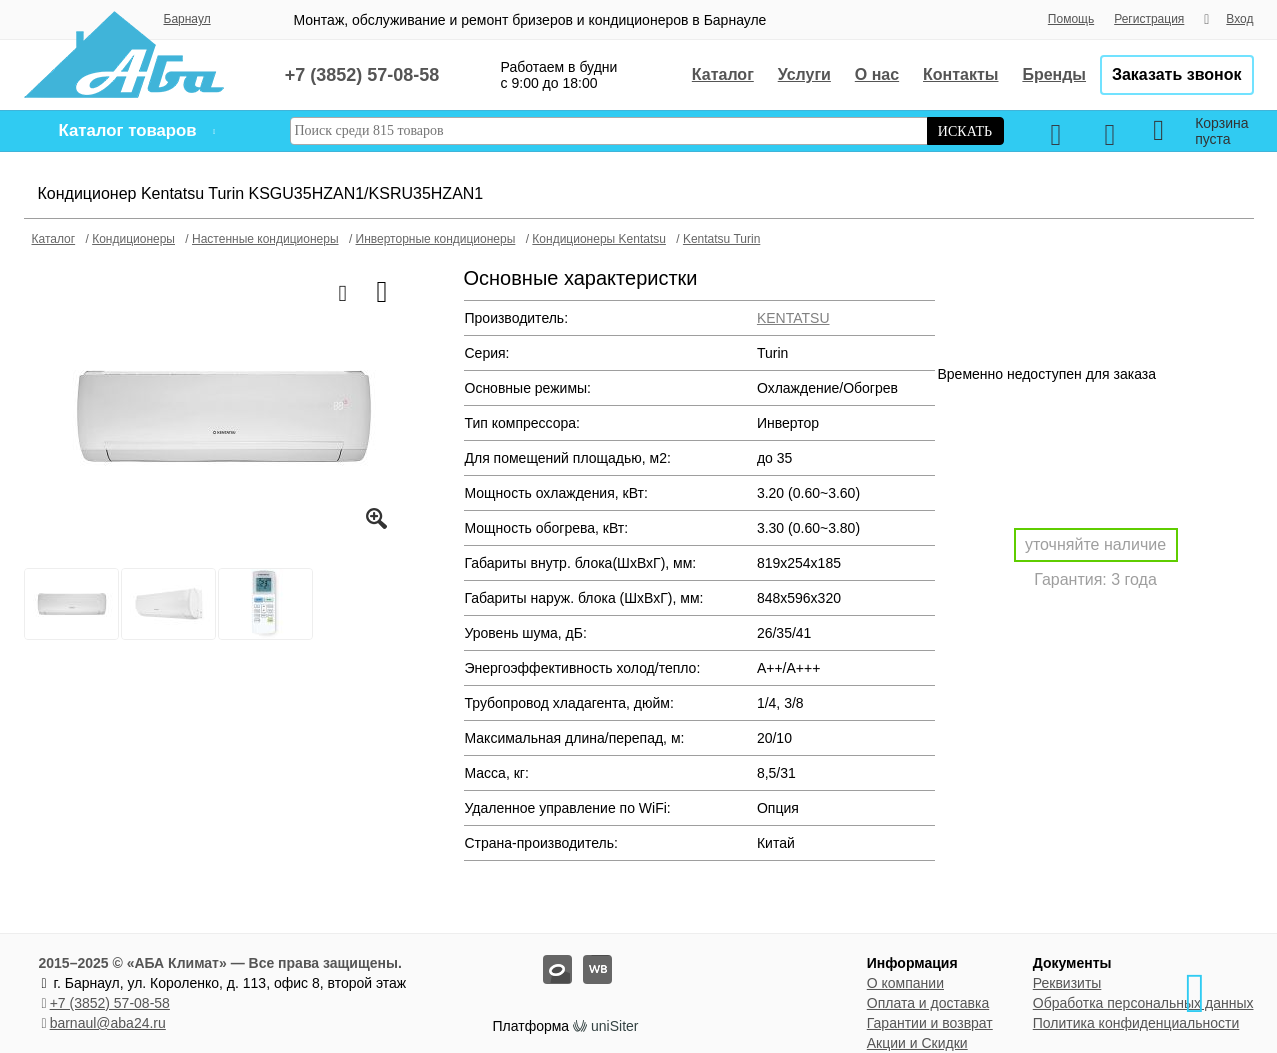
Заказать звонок (1177, 74)
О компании (905, 983)
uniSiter (614, 1026)
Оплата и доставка (928, 1003)
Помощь (1071, 19)
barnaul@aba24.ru (108, 1023)
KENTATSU (793, 318)
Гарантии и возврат (930, 1023)
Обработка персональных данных (1143, 1003)
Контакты (960, 74)
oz (543, 955)
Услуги (804, 74)
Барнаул (187, 19)
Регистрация (1149, 19)
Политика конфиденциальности (1136, 1023)
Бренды (1054, 74)
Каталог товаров (128, 130)
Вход (1239, 19)
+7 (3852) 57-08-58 (110, 1003)
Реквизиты (1067, 983)
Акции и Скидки (917, 1043)
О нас (877, 74)
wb (583, 955)
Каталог (723, 74)
